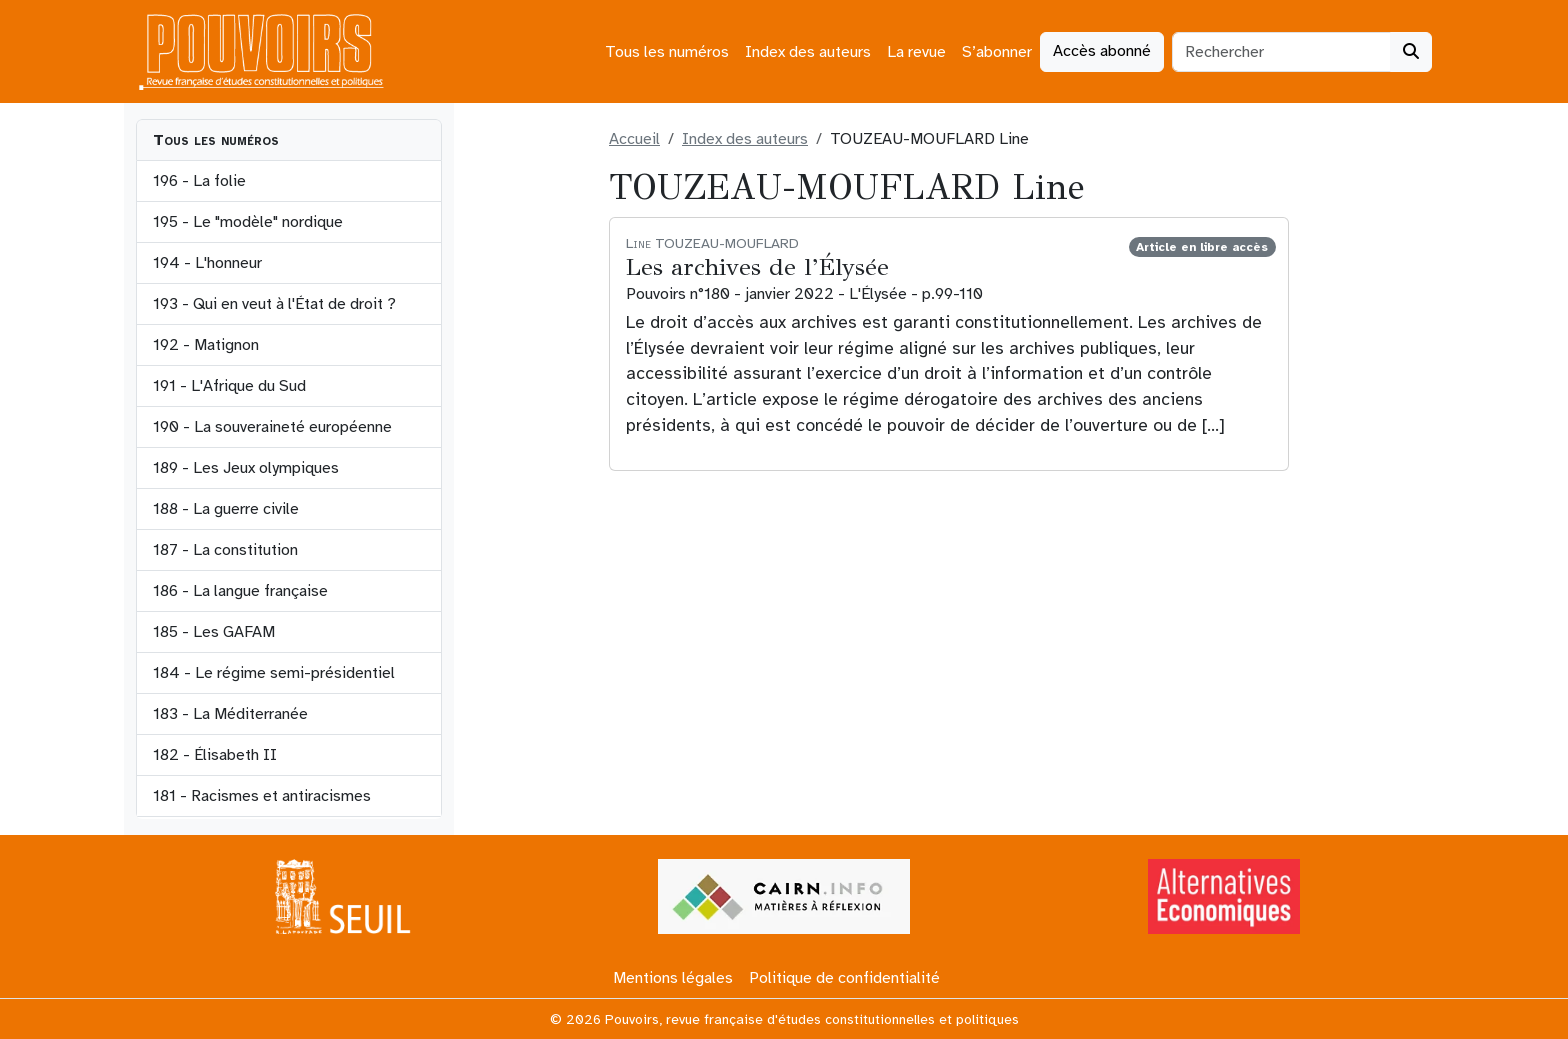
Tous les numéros (667, 52)
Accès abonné (1102, 51)
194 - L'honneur (207, 263)
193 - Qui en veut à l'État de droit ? (274, 304)
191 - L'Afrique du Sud (229, 386)
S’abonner (997, 52)
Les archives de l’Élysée (757, 267)
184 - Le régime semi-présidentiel (274, 673)
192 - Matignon (206, 345)
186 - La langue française (240, 591)
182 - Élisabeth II (215, 755)
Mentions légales (673, 978)
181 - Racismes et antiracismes (262, 796)
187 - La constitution (225, 550)
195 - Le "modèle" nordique (248, 222)
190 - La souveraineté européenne (272, 427)
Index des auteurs (808, 52)
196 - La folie (199, 181)
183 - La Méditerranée (230, 714)
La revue (916, 52)
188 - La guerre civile (226, 509)
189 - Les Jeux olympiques (246, 468)
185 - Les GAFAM (214, 632)
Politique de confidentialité (844, 978)
